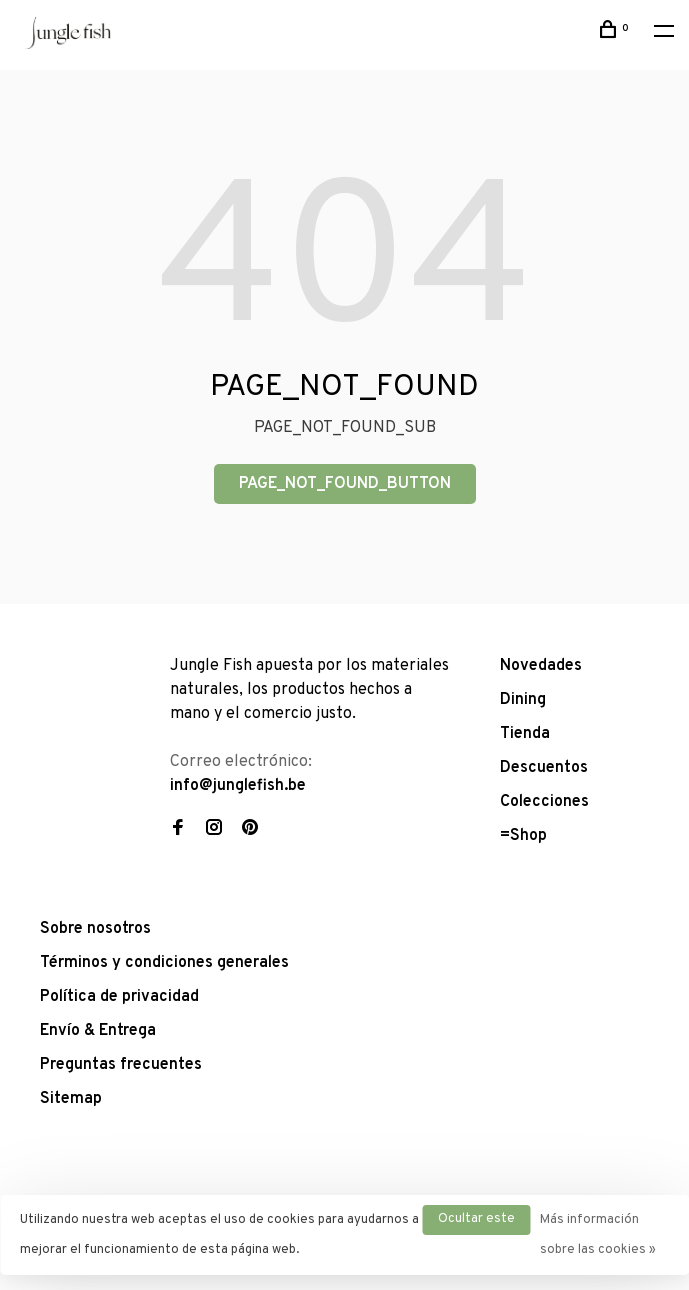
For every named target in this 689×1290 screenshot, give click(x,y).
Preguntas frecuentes (121, 1065)
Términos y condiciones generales (164, 963)
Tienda (525, 734)
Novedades (541, 666)
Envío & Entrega (98, 1031)
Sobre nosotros (95, 929)
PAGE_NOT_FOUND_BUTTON (345, 484)
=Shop (523, 836)
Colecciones (544, 802)
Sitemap (71, 1099)
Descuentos (544, 768)
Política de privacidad (119, 997)
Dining (523, 700)
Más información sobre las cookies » (598, 1235)
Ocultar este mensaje (476, 1223)
